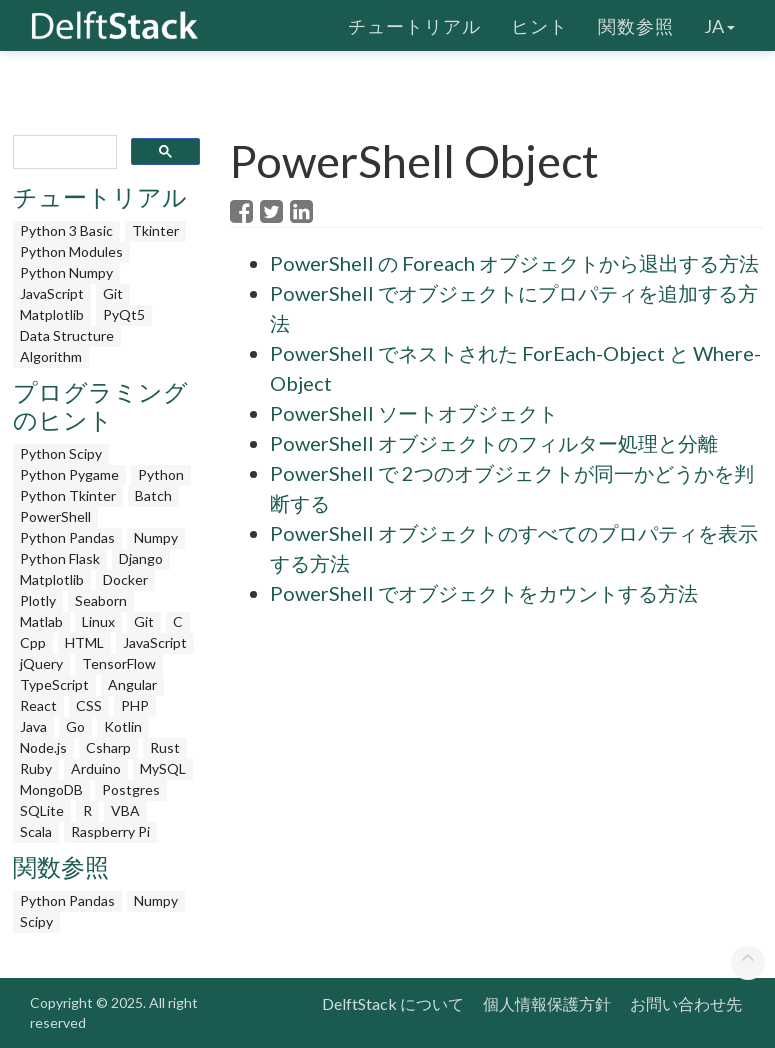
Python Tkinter (68, 495)
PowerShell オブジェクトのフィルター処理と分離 (494, 443)
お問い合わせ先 (686, 1003)
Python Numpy (66, 272)
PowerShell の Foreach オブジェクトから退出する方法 (514, 263)
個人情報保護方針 (547, 1003)
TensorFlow (119, 663)
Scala (36, 831)
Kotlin (123, 726)
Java (33, 726)
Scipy (36, 921)
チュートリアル (414, 25)
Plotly (38, 600)
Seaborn (101, 600)
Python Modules (71, 251)
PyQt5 (124, 314)
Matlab (41, 621)
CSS (89, 705)
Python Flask (60, 558)
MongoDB (51, 789)
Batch (153, 495)
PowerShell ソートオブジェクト (414, 413)
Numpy (156, 537)
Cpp (33, 642)
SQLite (42, 810)
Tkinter (155, 230)
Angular (132, 684)
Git (113, 293)
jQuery (41, 663)
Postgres (131, 789)
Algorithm (51, 356)
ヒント (539, 25)
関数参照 (636, 25)
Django (141, 558)
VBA (125, 810)
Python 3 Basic (66, 230)
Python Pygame (69, 474)
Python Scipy (61, 453)
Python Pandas (67, 537)
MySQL (163, 768)
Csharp (108, 747)
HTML (84, 642)
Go (75, 726)
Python (161, 474)
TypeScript (54, 684)
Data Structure (67, 335)
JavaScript (52, 293)
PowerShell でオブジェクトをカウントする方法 (484, 593)
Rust (165, 747)
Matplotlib (52, 314)
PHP (135, 705)
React (38, 705)
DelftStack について (393, 1003)
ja (719, 25)
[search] (63, 152)
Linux (98, 621)
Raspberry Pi (110, 831)
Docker (125, 579)
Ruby (36, 768)
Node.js (43, 747)
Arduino (96, 768)
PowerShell (55, 516)
